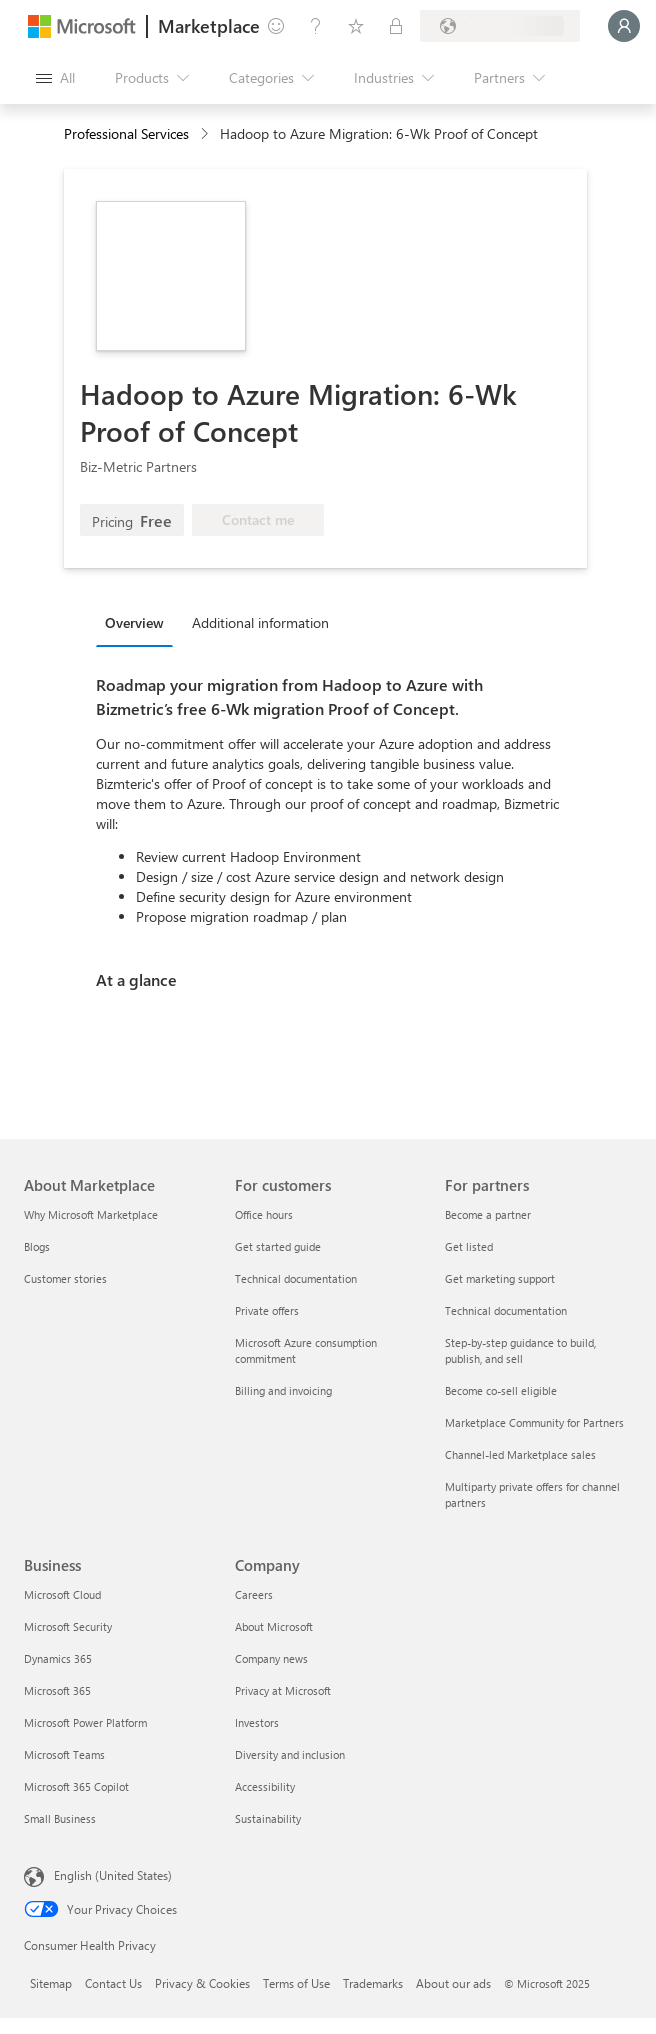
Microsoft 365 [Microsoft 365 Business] (57, 1690)
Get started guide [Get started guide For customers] (278, 1246)
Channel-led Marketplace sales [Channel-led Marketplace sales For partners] (520, 1454)
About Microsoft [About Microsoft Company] (274, 1626)
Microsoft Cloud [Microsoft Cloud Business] (62, 1594)
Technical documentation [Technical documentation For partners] (506, 1310)
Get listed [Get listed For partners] (469, 1246)
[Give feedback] (276, 26)
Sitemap (51, 1983)
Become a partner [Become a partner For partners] (488, 1214)
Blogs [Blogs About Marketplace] (37, 1246)
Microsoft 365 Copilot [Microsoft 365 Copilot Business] (76, 1786)
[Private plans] (396, 26)
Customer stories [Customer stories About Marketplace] (65, 1278)
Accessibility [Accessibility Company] (265, 1786)
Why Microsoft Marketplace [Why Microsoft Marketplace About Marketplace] (91, 1214)
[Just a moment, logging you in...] (624, 26)
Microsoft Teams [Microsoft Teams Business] (64, 1754)
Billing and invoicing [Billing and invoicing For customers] (283, 1390)
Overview (134, 622)
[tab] (139, 622)
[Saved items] (356, 26)
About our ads (453, 1983)
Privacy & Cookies (202, 1983)
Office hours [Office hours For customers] (264, 1214)
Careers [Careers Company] (254, 1594)
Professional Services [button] (126, 133)
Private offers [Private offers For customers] (267, 1310)
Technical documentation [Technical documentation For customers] (296, 1278)
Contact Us (113, 1983)
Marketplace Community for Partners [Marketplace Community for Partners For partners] (534, 1422)
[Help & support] (316, 26)
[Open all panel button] (55, 78)
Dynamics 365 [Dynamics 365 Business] (58, 1658)
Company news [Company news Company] (271, 1658)
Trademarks (373, 1983)
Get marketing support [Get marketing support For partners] (500, 1278)
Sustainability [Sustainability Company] (268, 1818)
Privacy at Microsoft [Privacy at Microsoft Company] (283, 1690)
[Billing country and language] (500, 26)
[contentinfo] (206, 134)
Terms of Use (296, 1983)
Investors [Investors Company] (257, 1722)
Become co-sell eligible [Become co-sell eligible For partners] (501, 1390)
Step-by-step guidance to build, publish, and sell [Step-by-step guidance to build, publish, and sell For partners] (520, 1350)
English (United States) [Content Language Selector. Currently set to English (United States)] (113, 1875)
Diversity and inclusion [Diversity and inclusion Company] (290, 1754)
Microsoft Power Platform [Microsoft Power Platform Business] (85, 1722)
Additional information (260, 622)
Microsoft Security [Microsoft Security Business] (68, 1626)
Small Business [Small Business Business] (60, 1818)
